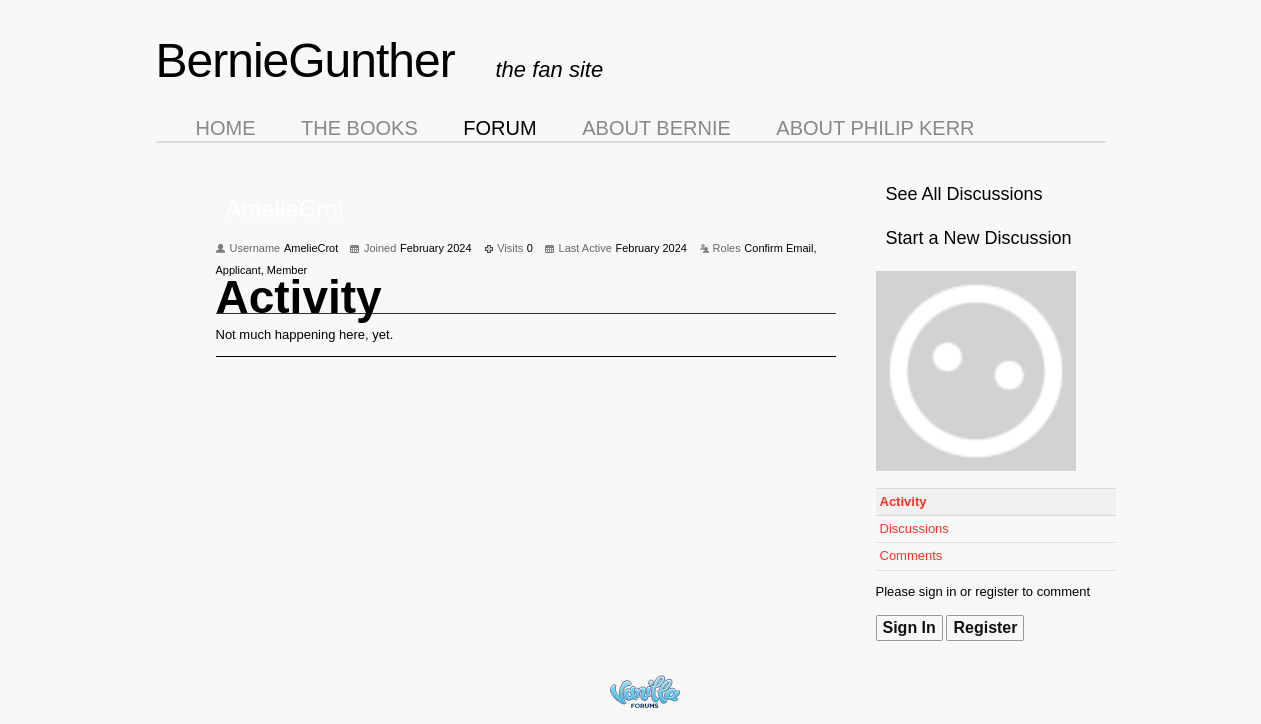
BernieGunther (305, 60)
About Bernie (656, 128)
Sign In (909, 627)
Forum (499, 128)
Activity (903, 501)
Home (226, 128)
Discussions (914, 528)
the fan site (550, 69)
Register (985, 627)
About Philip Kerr (875, 128)
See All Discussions (964, 194)
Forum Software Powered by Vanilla (645, 691)
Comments (911, 555)
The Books (359, 128)
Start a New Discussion (979, 238)
